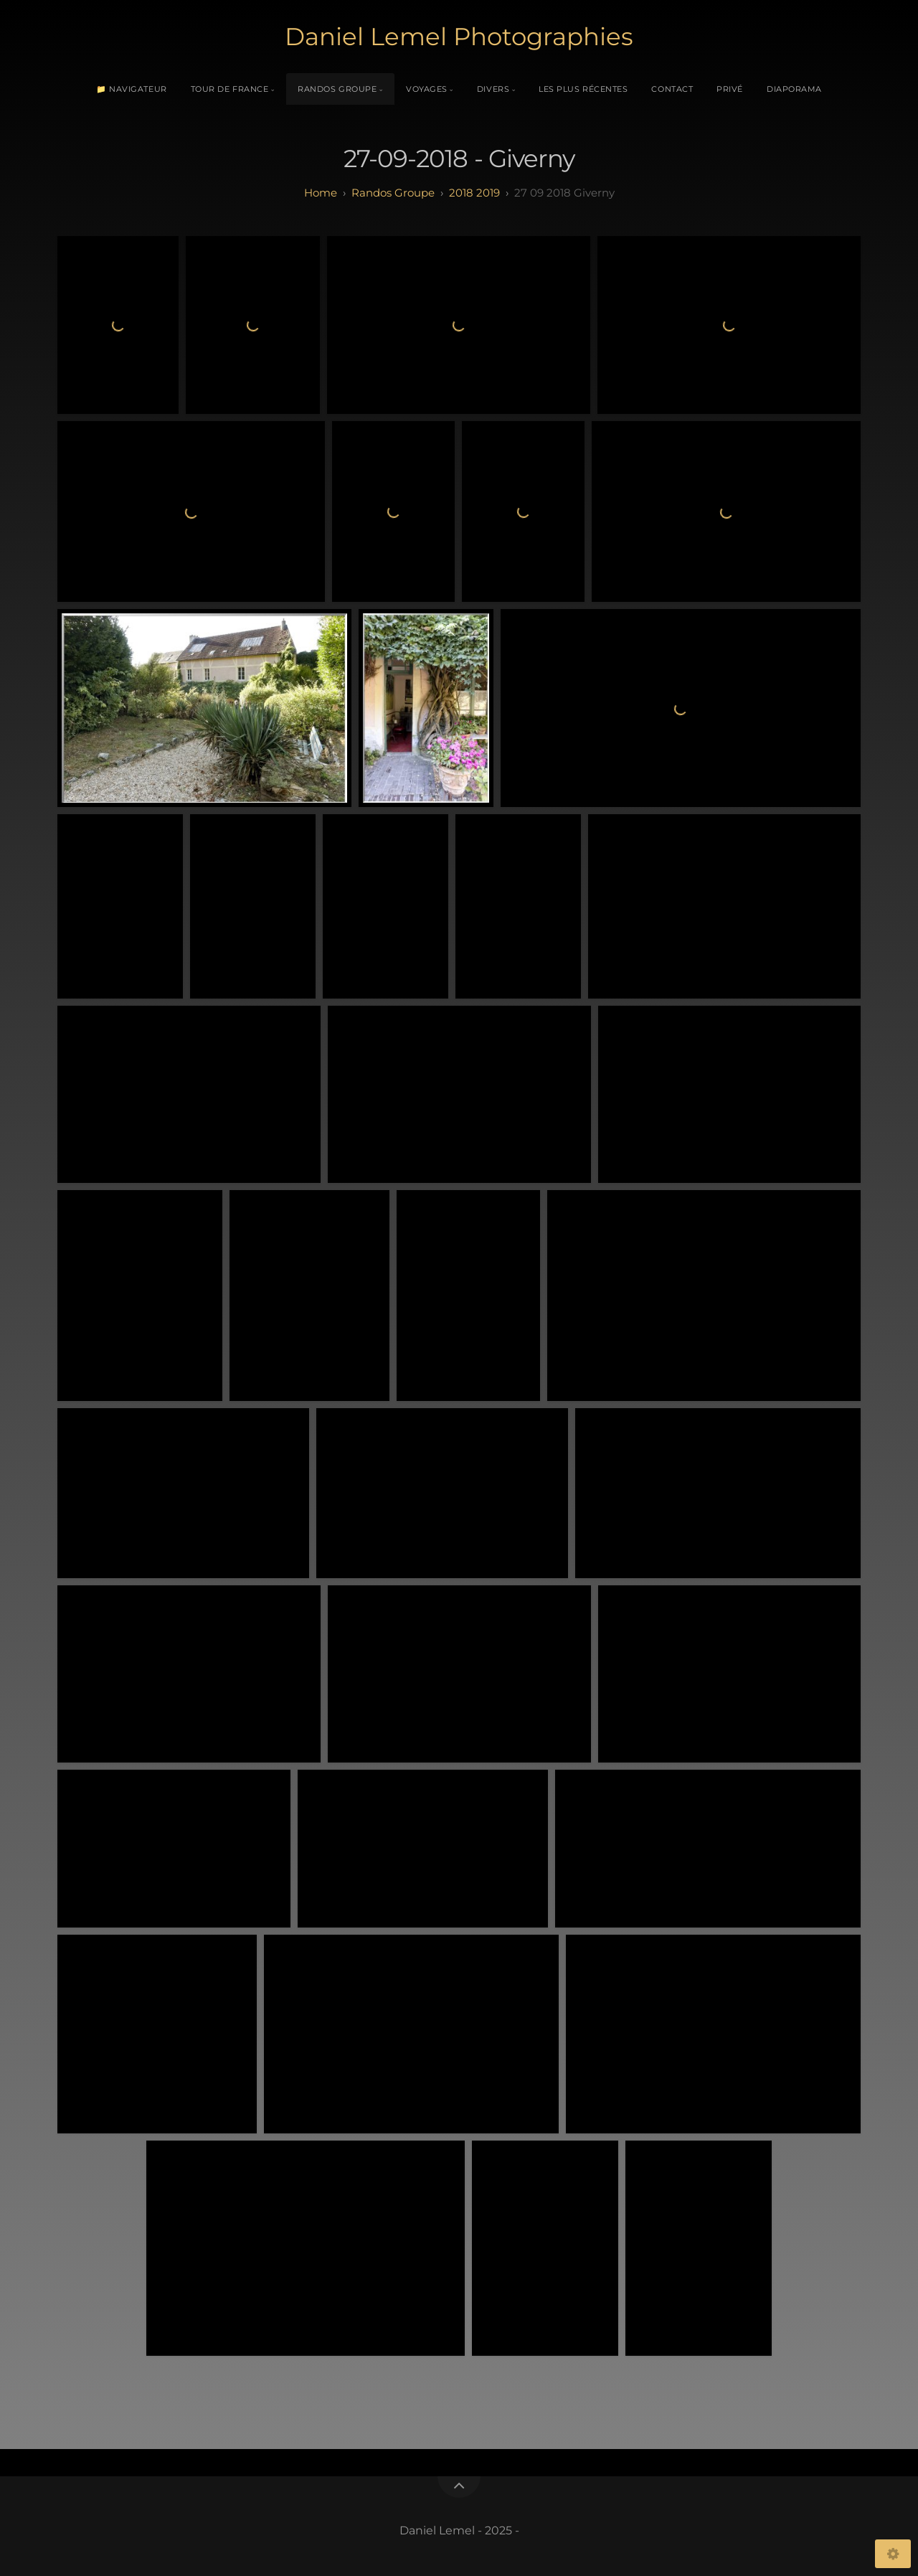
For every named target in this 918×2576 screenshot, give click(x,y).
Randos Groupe (337, 89)
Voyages (427, 89)
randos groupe (393, 192)
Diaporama (794, 89)
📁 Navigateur (131, 89)
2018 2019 (474, 192)
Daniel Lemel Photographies (459, 37)
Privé (729, 89)
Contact (672, 89)
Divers (493, 89)
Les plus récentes (583, 89)
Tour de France (230, 89)
